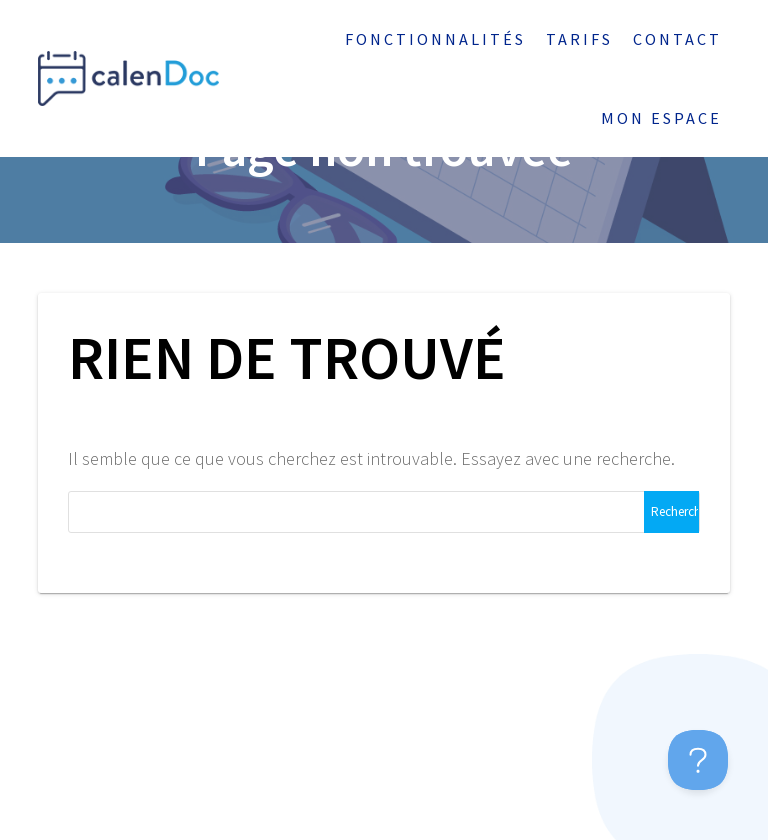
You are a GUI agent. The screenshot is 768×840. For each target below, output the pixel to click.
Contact (677, 39)
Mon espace (661, 118)
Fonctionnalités (435, 39)
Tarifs (579, 39)
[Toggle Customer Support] (698, 760)
